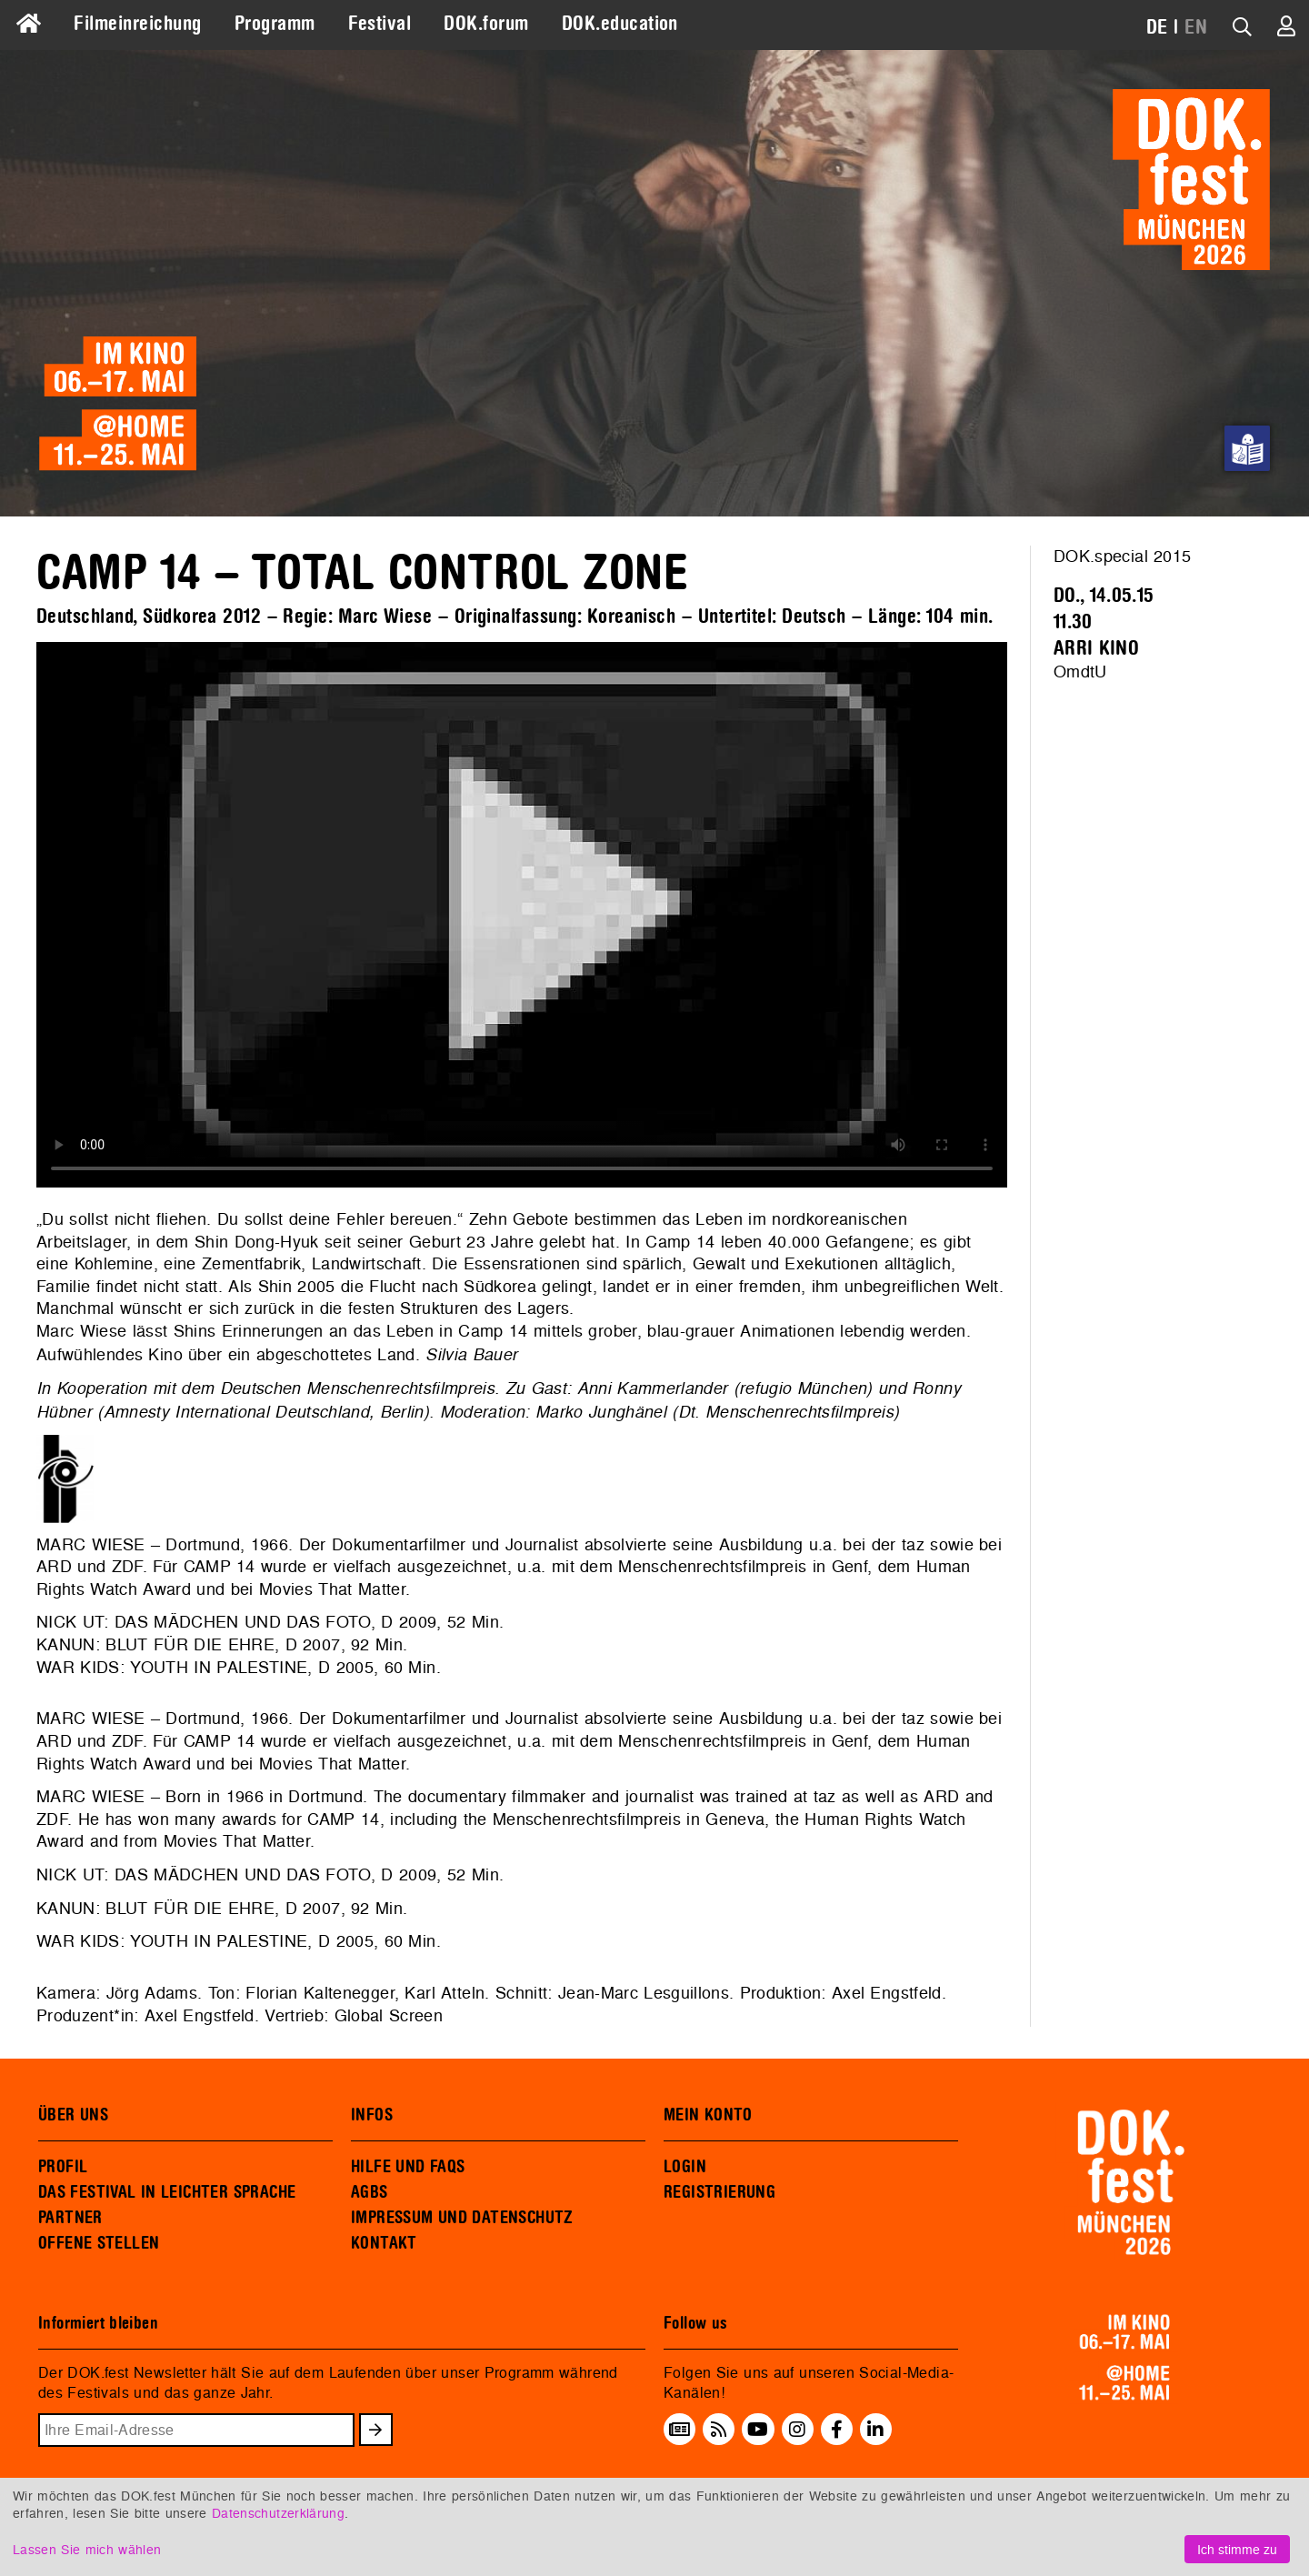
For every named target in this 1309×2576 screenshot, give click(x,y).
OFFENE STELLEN (98, 2243)
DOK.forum (486, 24)
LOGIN (685, 2167)
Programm (275, 24)
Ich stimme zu (1237, 2549)
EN (1195, 27)
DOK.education (620, 24)
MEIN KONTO (708, 2115)
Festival (380, 24)
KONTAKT (384, 2243)
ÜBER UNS (73, 2115)
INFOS (372, 2115)
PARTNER (70, 2218)
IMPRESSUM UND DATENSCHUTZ (462, 2218)
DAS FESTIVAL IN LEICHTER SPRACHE (166, 2192)
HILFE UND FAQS (408, 2167)
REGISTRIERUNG (719, 2192)
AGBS (369, 2192)
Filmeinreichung (137, 24)
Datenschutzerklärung (278, 2512)
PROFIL (62, 2167)
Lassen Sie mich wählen (87, 2549)
